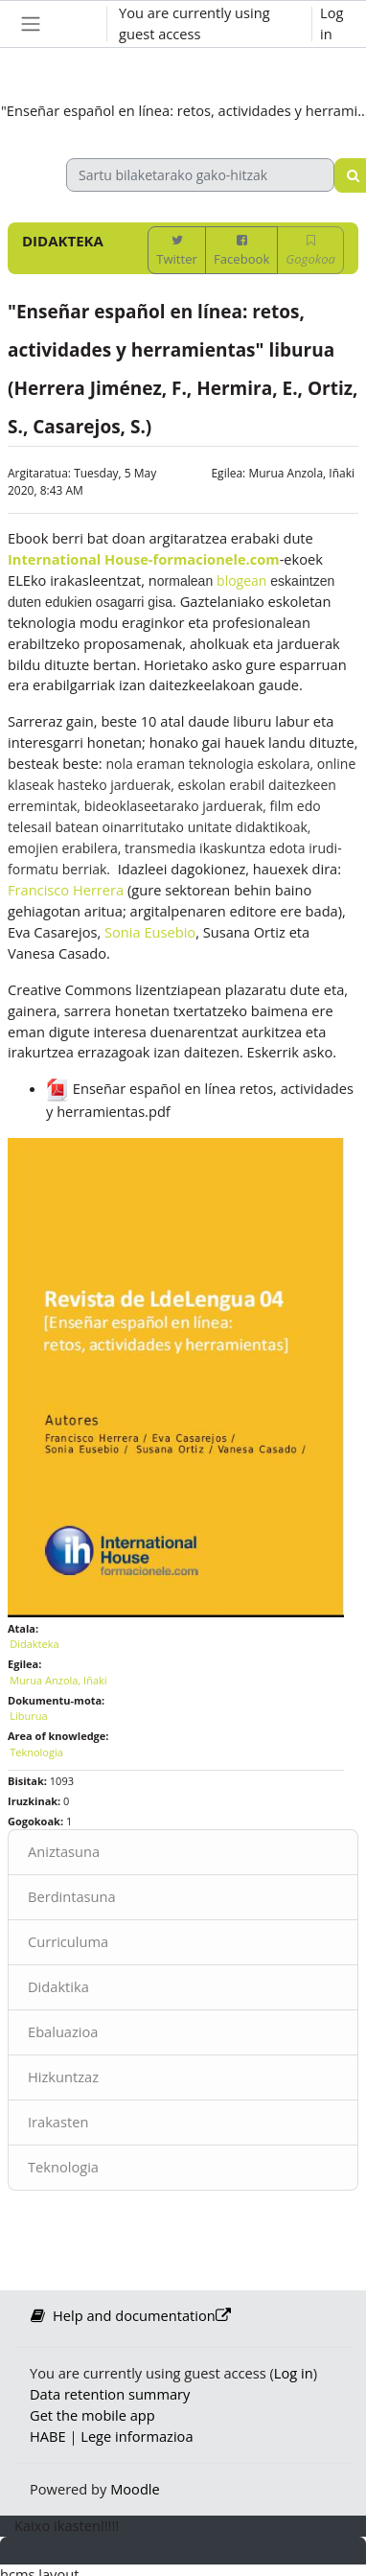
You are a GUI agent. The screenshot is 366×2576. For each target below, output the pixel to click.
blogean (241, 580)
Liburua (28, 1715)
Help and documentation (130, 2315)
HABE (48, 2436)
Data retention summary (110, 2393)
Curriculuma (68, 1941)
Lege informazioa (136, 2436)
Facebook (241, 250)
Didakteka (34, 1643)
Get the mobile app (92, 2415)
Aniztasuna (64, 1851)
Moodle (135, 2488)
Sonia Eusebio (149, 931)
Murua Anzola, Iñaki (301, 473)
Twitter (176, 250)
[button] (74, 24)
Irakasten (58, 2121)
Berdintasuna (72, 1896)
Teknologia (63, 2166)
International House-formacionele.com (144, 559)
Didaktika (58, 1986)
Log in (331, 23)
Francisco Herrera (66, 889)
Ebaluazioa (63, 2031)
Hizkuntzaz (63, 2076)
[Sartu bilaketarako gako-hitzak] (200, 175)
